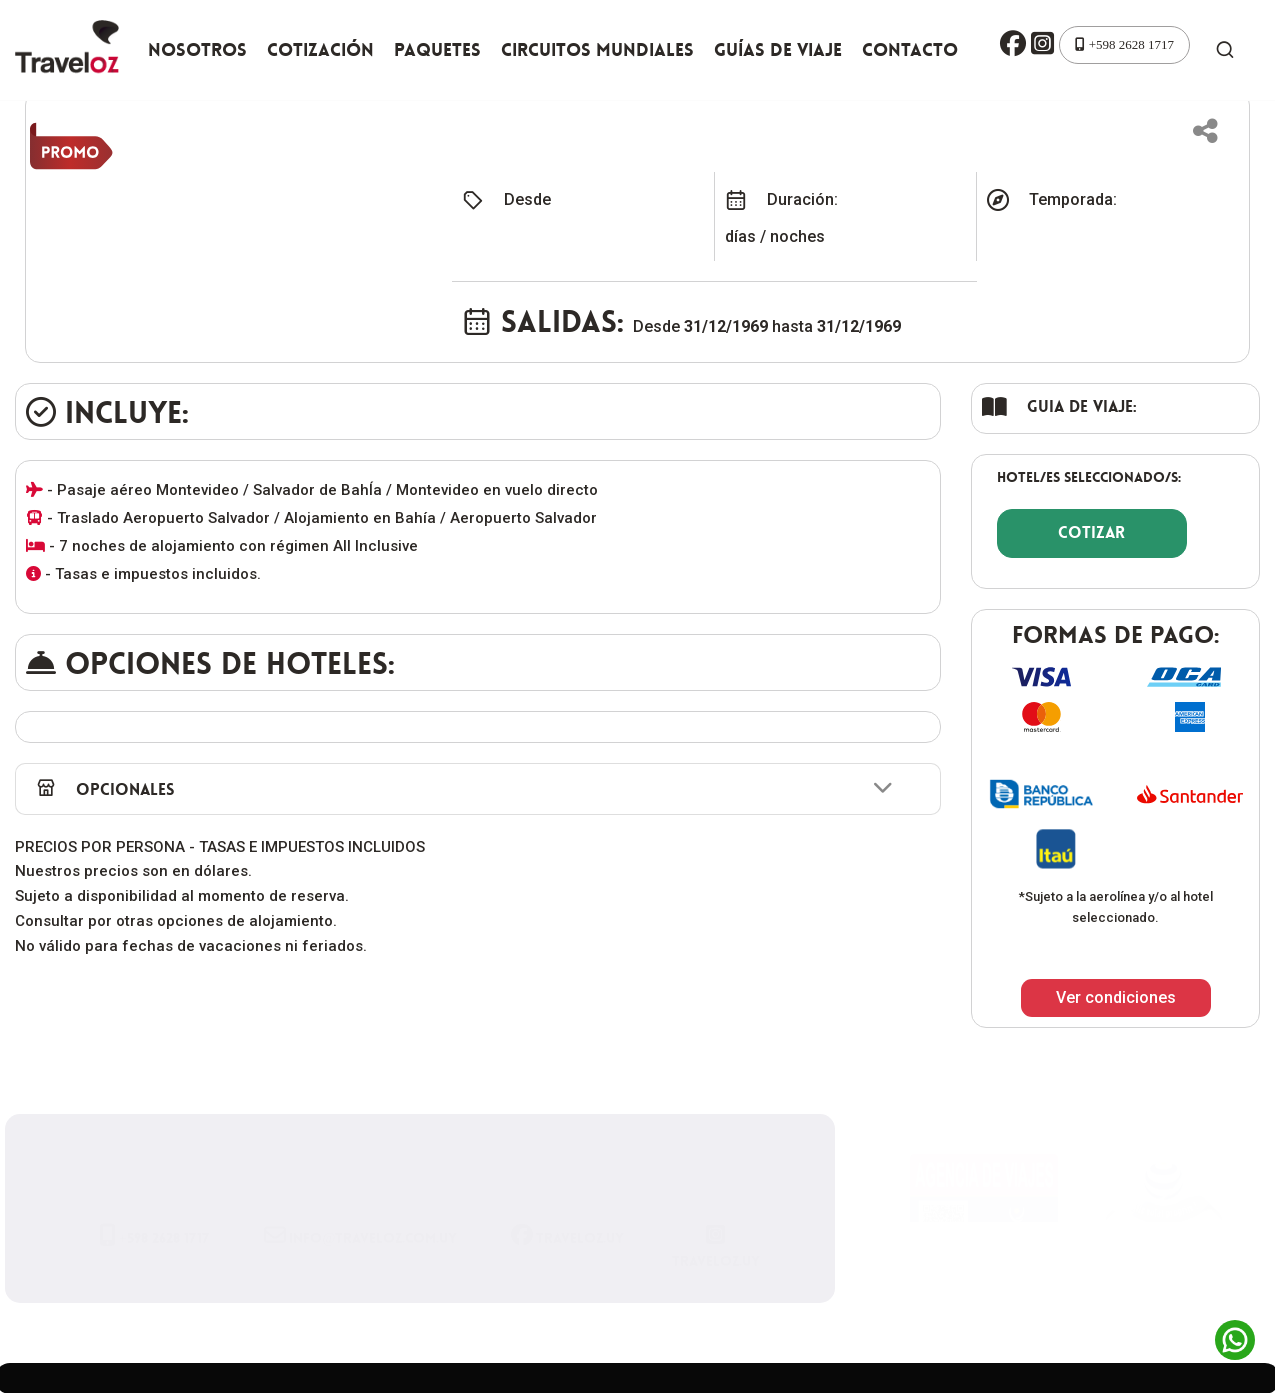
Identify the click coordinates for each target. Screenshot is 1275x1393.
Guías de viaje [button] (778, 50)
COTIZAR (1091, 532)
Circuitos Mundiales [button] (597, 50)
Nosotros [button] (197, 50)
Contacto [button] (910, 50)
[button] (1013, 45)
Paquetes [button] (437, 50)
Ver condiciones (1116, 997)
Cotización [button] (320, 50)
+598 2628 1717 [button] (1124, 44)
